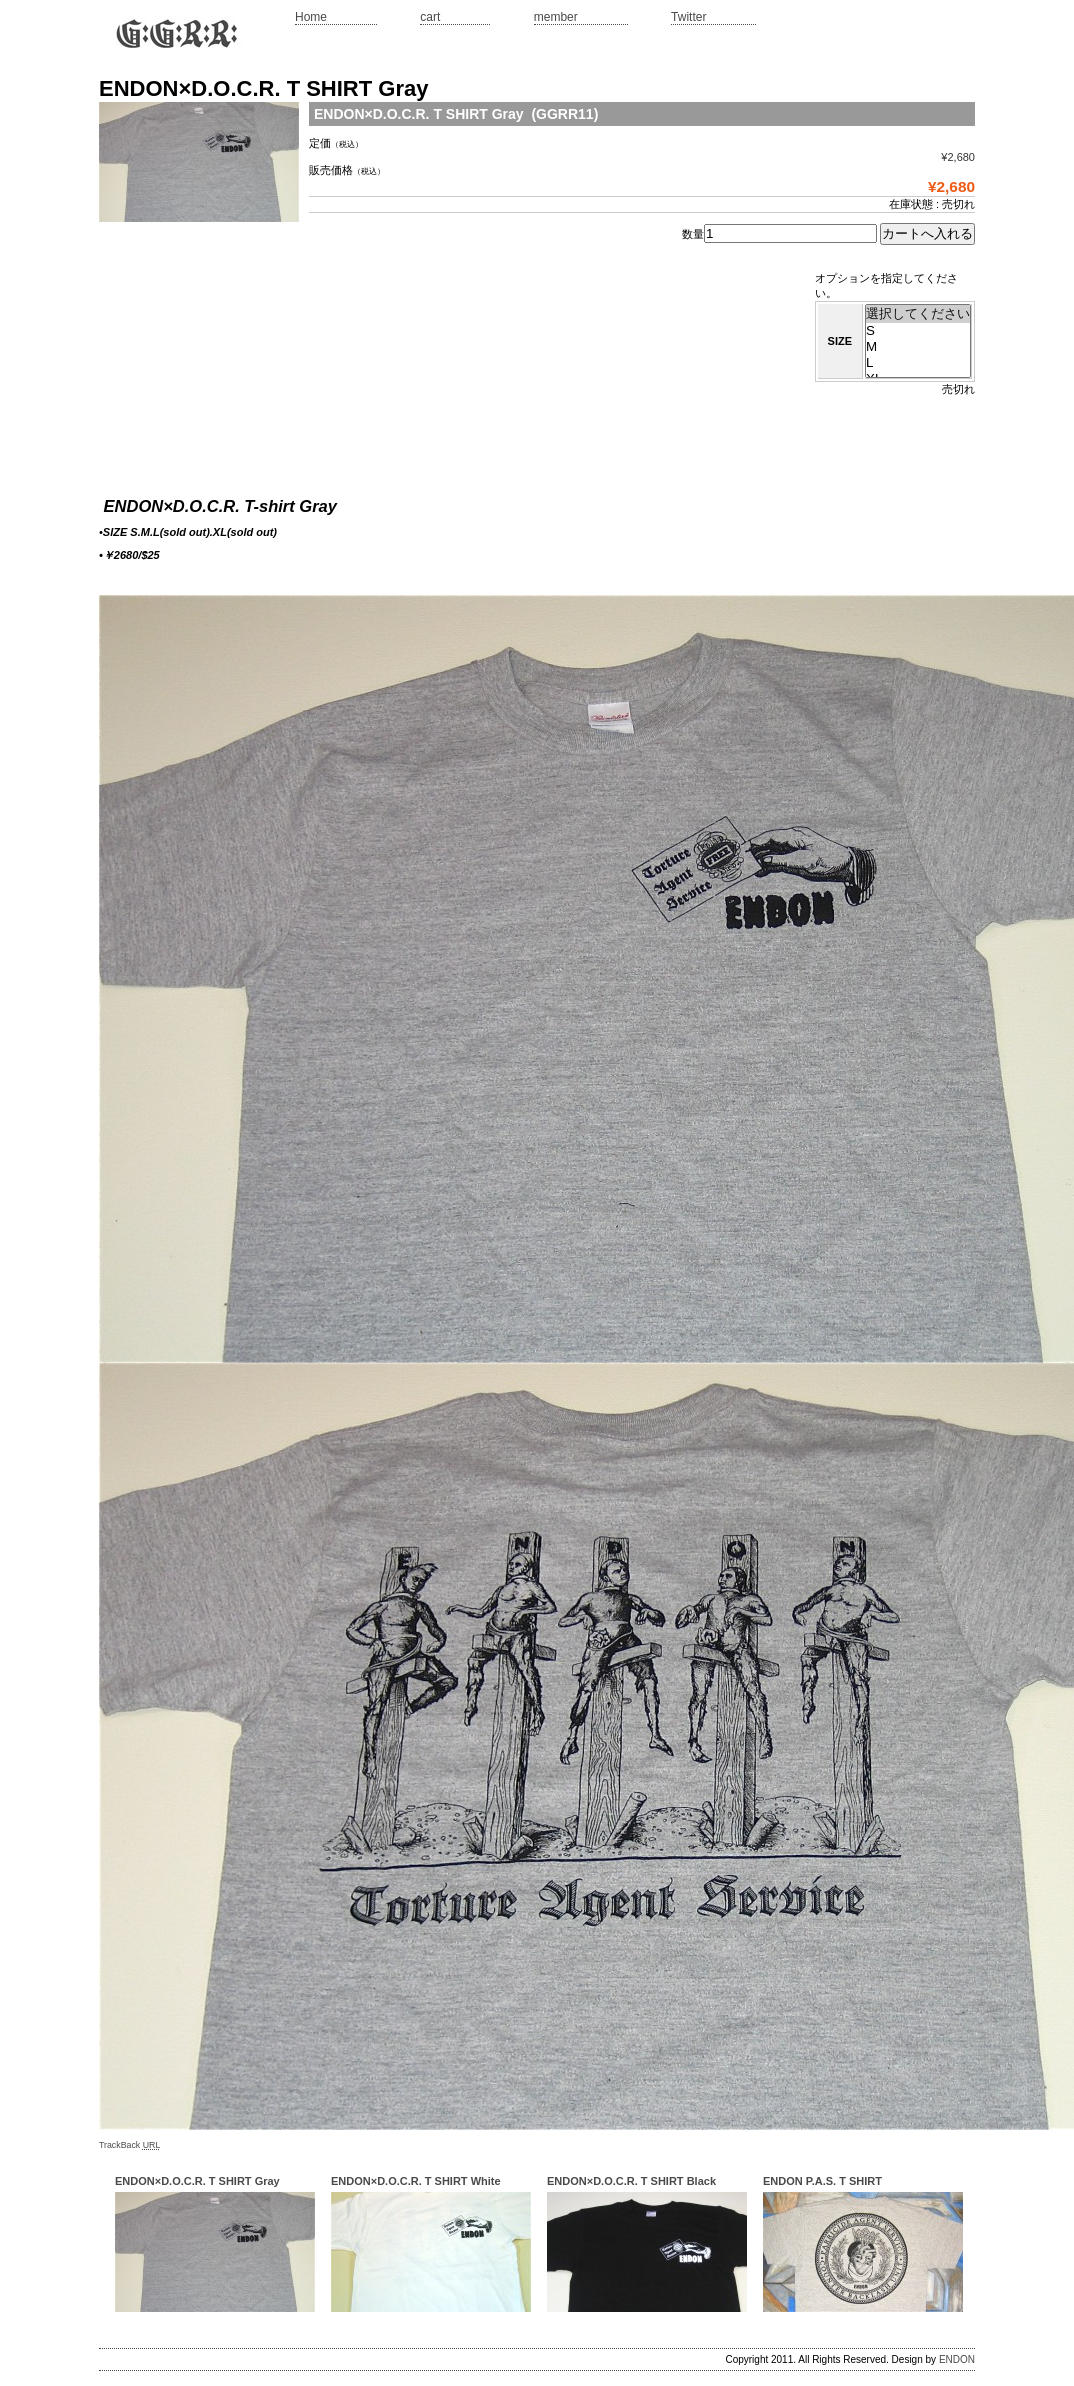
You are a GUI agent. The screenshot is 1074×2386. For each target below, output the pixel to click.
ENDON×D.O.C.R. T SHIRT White (416, 2181)
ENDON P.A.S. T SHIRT (822, 2181)
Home (311, 17)
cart (430, 17)
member (556, 17)
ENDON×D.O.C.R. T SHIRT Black (631, 2181)
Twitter (688, 17)
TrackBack (129, 2145)
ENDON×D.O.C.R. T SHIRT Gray (197, 2181)
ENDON (957, 2359)
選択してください (918, 314)
